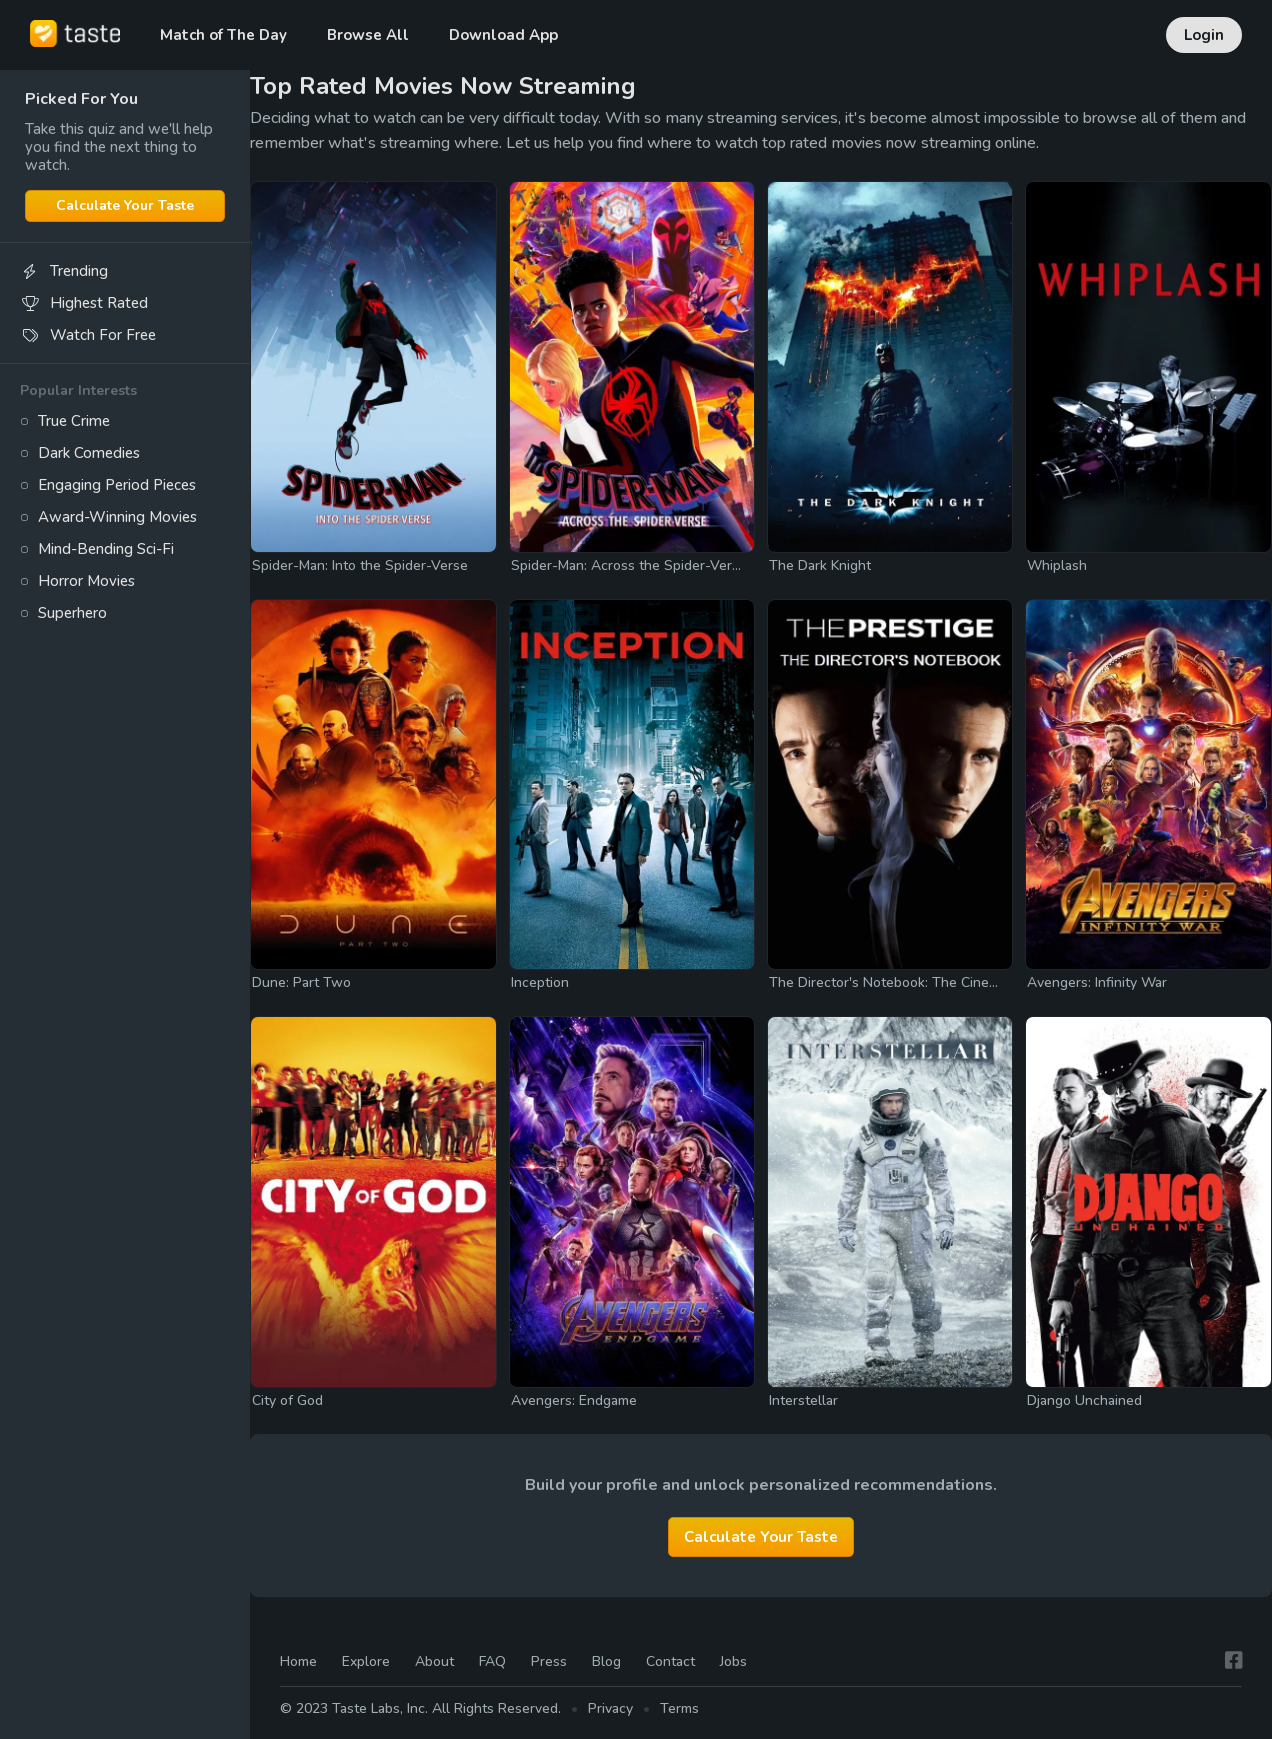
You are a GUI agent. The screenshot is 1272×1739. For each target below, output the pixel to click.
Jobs (733, 1661)
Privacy (610, 1709)
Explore (366, 1661)
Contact (670, 1661)
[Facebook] (1234, 1661)
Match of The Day (223, 35)
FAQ (492, 1661)
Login (1204, 35)
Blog (606, 1661)
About (434, 1661)
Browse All (368, 35)
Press (549, 1661)
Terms (679, 1709)
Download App (503, 35)
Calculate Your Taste (125, 205)
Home (298, 1661)
